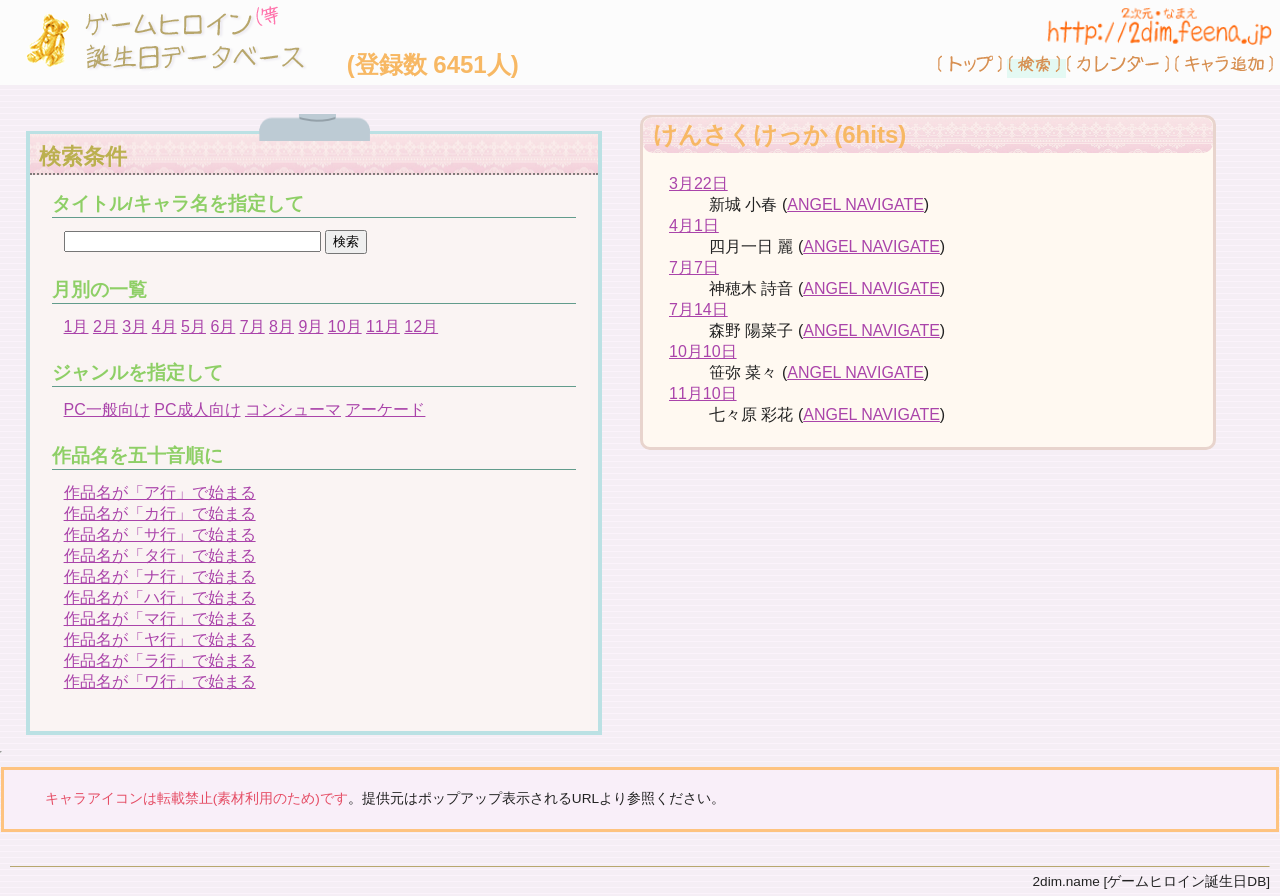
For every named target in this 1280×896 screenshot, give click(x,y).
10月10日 (703, 351)
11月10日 (703, 393)
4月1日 (694, 225)
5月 (193, 326)
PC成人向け (197, 409)
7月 (252, 326)
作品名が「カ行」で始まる (160, 513)
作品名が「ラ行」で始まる (160, 660)
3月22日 (698, 183)
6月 (222, 326)
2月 (105, 326)
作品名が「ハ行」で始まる (160, 597)
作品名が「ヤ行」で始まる (160, 639)
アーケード (385, 409)
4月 (164, 326)
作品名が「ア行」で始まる (160, 492)
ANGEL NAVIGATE (855, 204)
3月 (134, 326)
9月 (310, 326)
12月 (421, 326)
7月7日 (694, 267)
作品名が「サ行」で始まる (160, 534)
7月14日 (698, 309)
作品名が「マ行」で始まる (160, 618)
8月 (281, 326)
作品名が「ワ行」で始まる (160, 681)
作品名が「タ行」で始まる (160, 555)
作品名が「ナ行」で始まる (160, 576)
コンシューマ (293, 409)
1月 (76, 326)
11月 (383, 326)
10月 (345, 326)
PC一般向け (107, 409)
